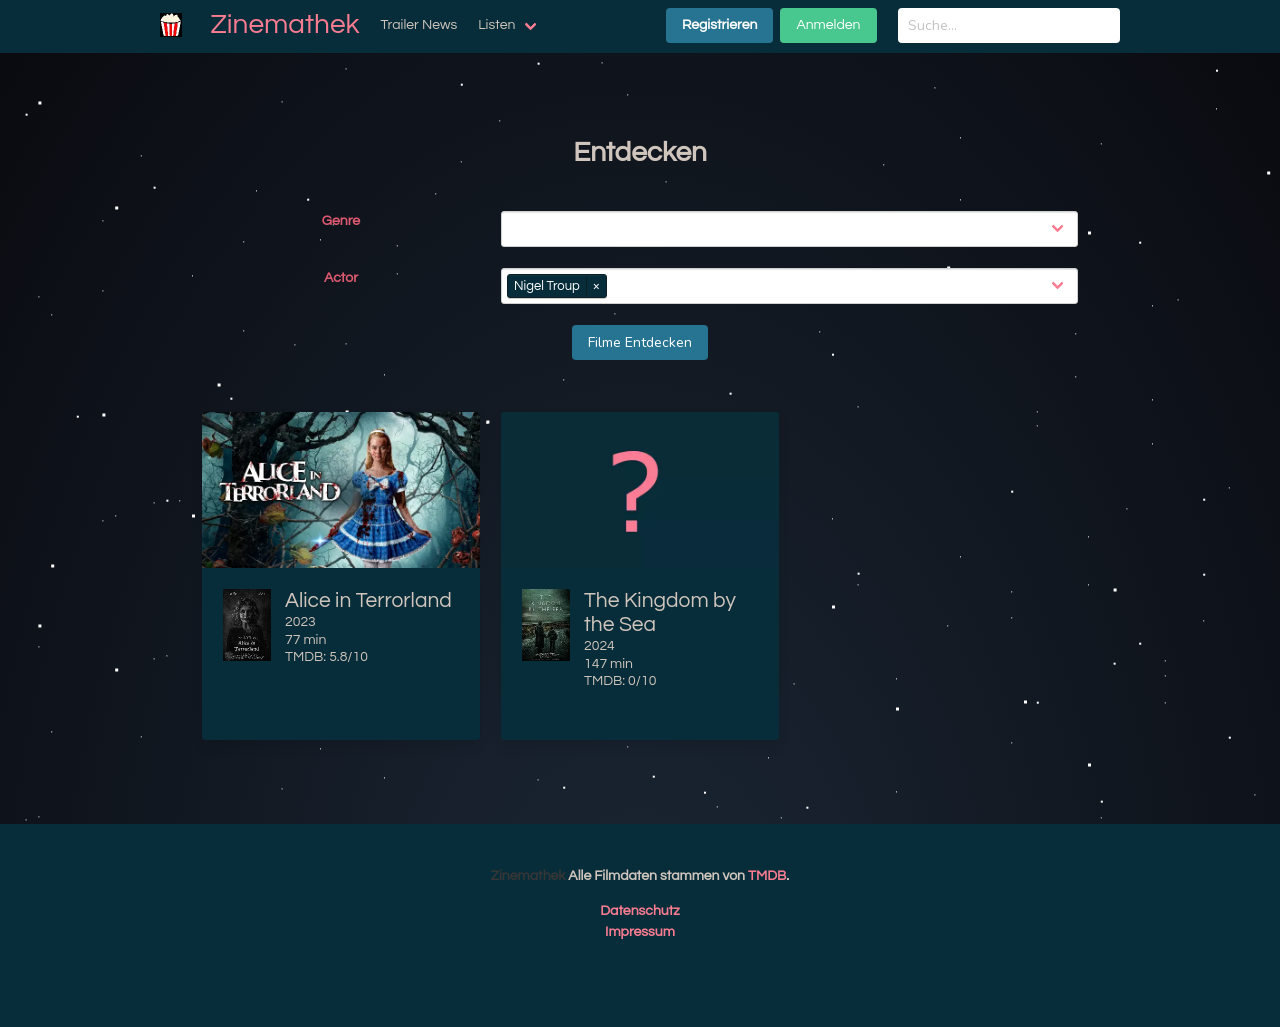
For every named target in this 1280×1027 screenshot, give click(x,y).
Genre (341, 221)
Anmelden (828, 25)
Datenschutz (640, 911)
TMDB (767, 876)
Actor (341, 278)
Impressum (640, 932)
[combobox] (793, 229)
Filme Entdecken (640, 342)
